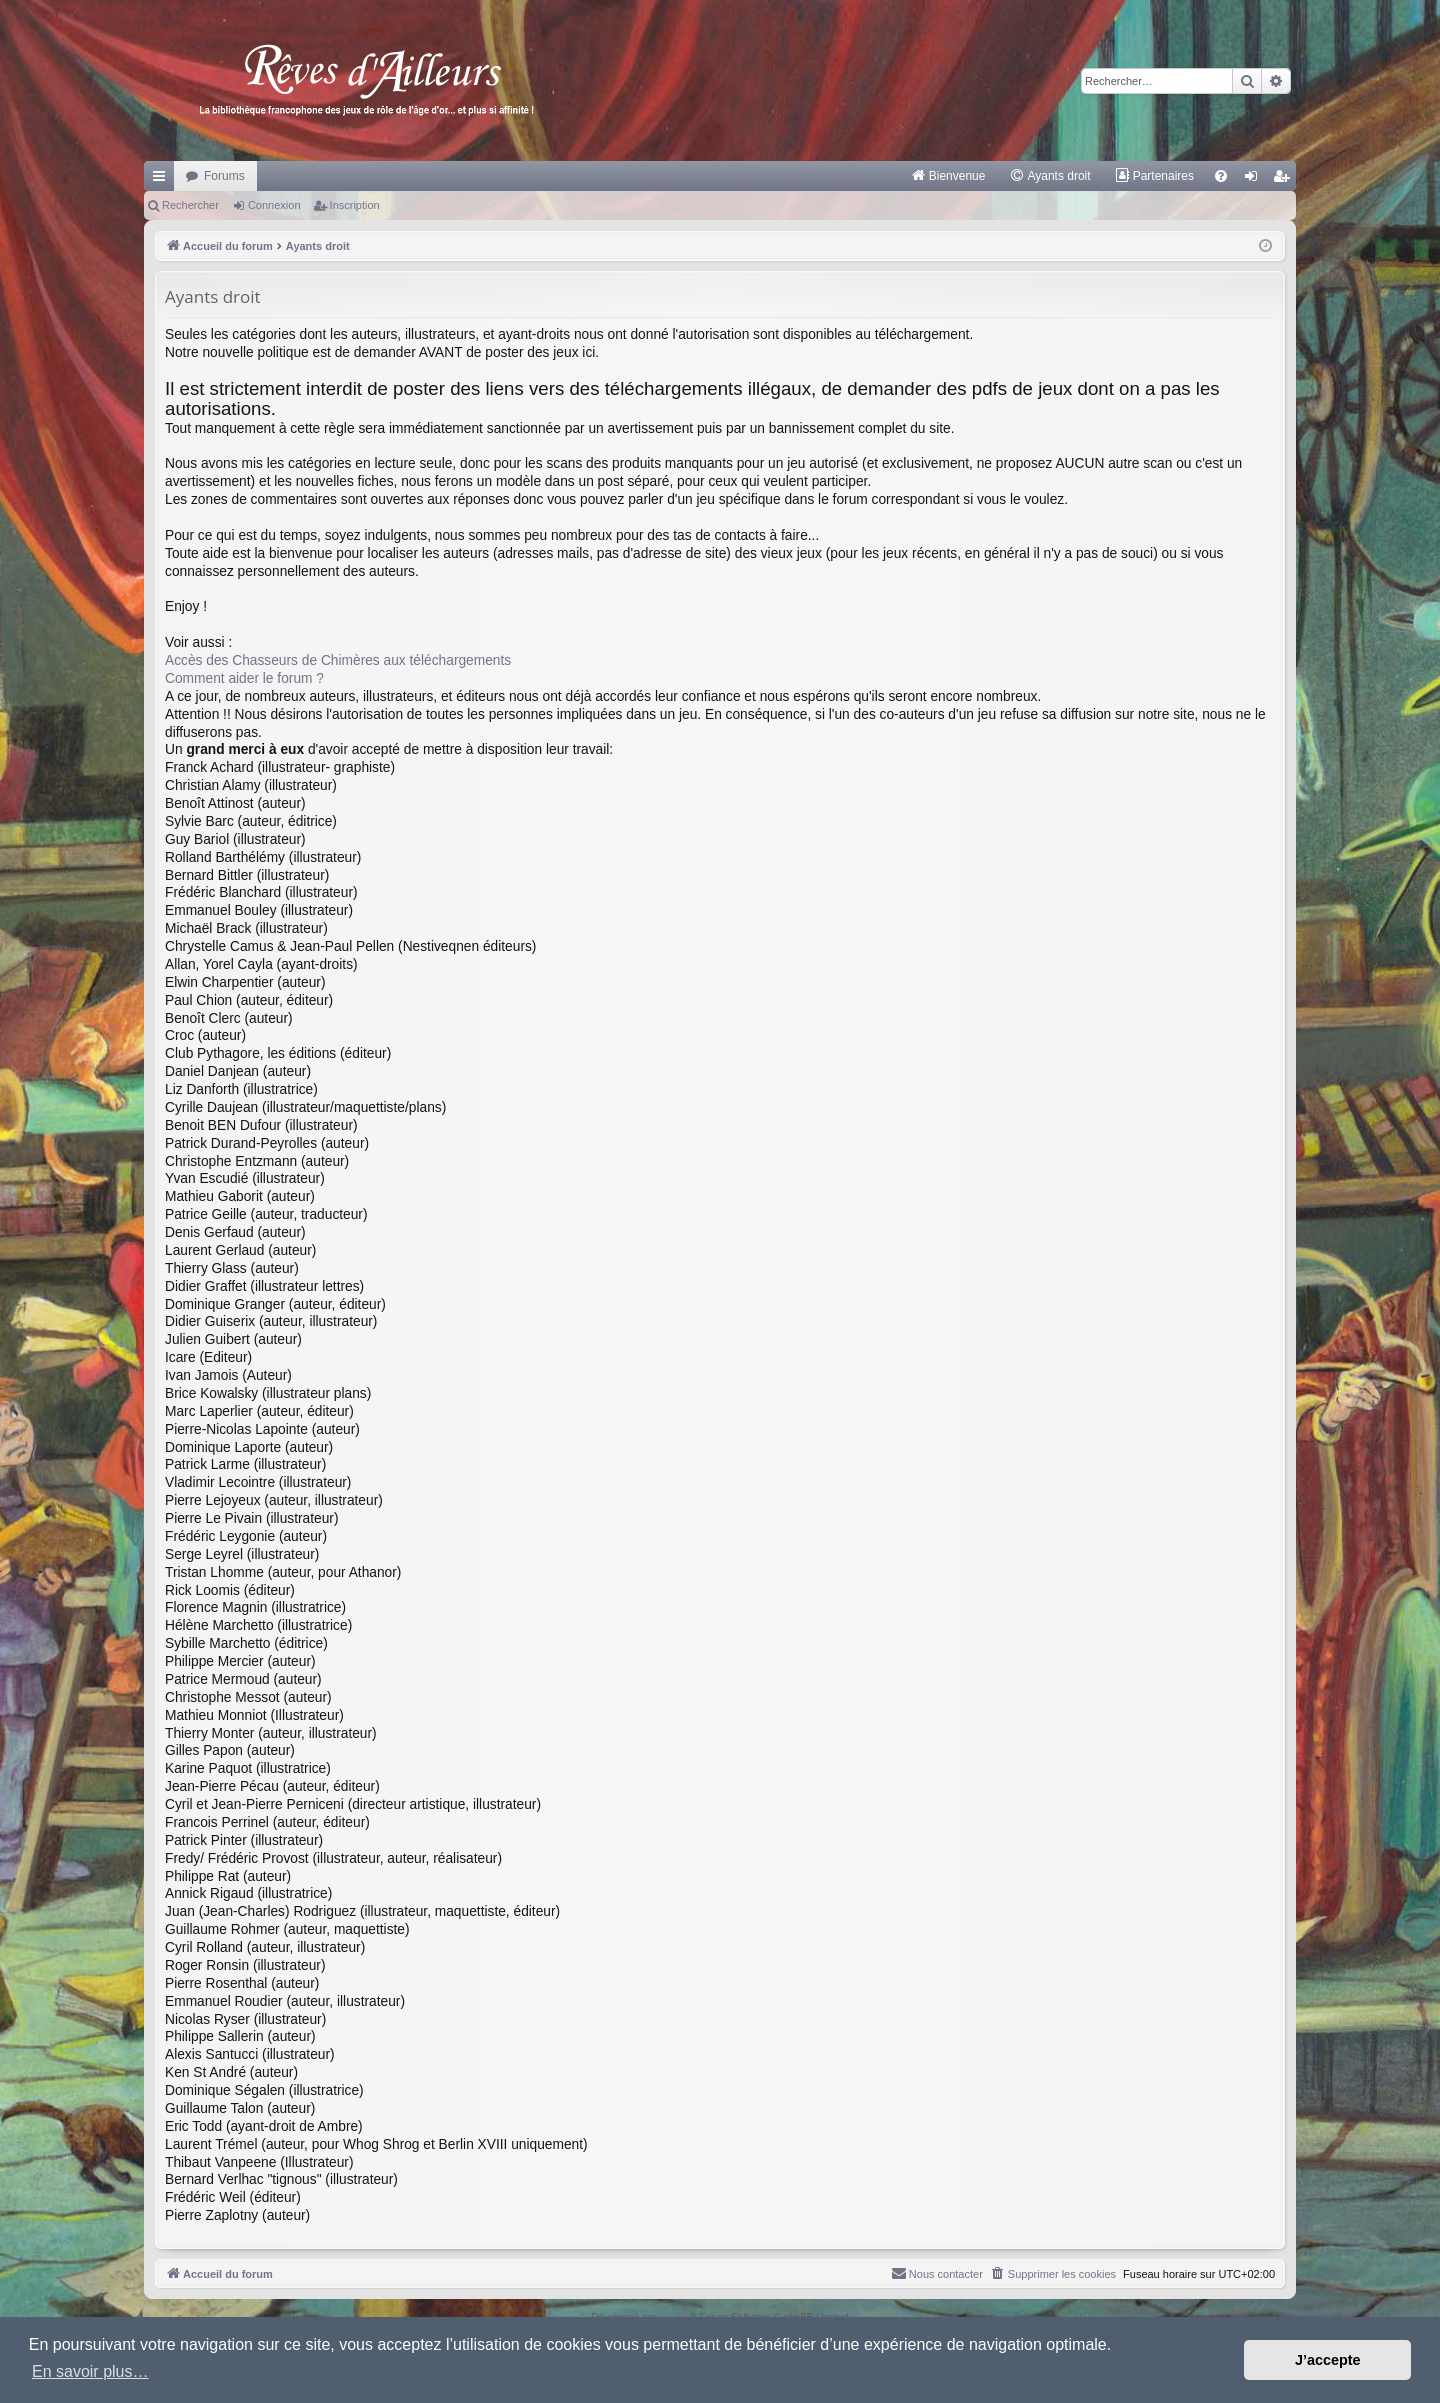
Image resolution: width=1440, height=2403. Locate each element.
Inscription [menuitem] (1285, 180)
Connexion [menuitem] (1255, 180)
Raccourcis (163, 180)
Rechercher (190, 205)
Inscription (355, 205)
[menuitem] (948, 176)
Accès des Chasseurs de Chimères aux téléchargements (338, 660)
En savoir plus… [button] (90, 2371)
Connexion (274, 205)
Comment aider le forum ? (244, 678)
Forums (224, 176)
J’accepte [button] (1328, 2360)
